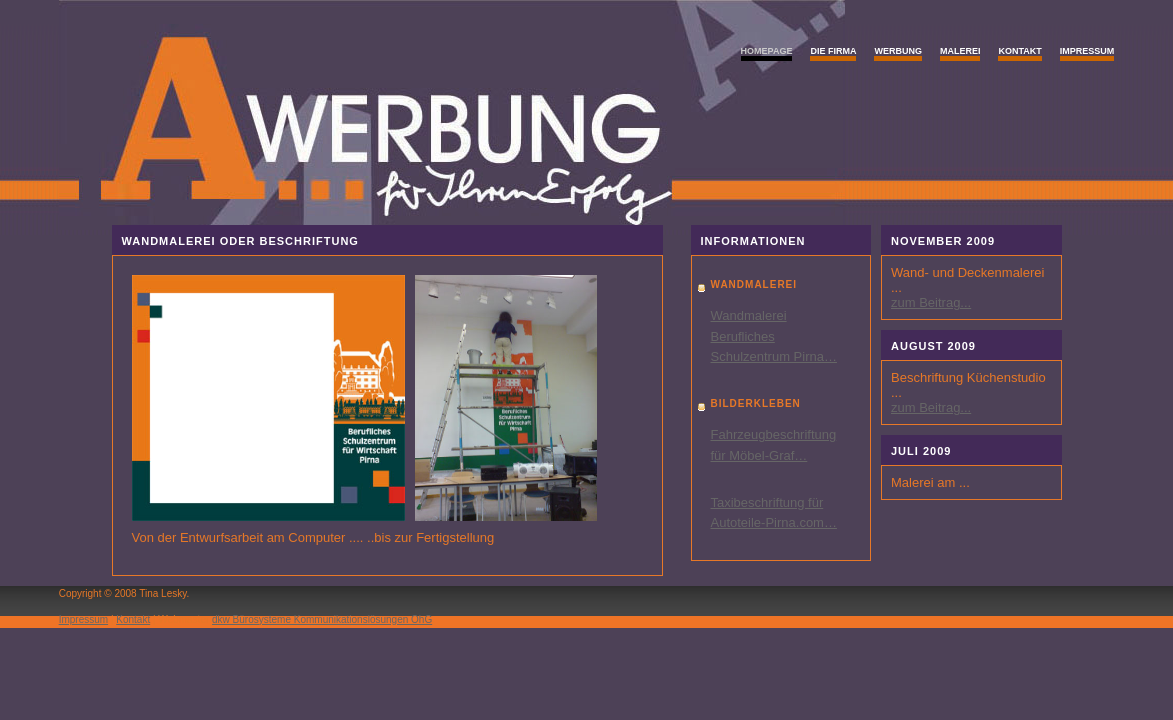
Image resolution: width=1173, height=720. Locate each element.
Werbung (898, 51)
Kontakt (1019, 51)
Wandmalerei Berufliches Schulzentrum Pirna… (774, 336)
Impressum (1087, 51)
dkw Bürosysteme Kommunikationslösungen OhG (322, 619)
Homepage (767, 51)
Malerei (960, 51)
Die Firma (833, 51)
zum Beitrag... (931, 302)
